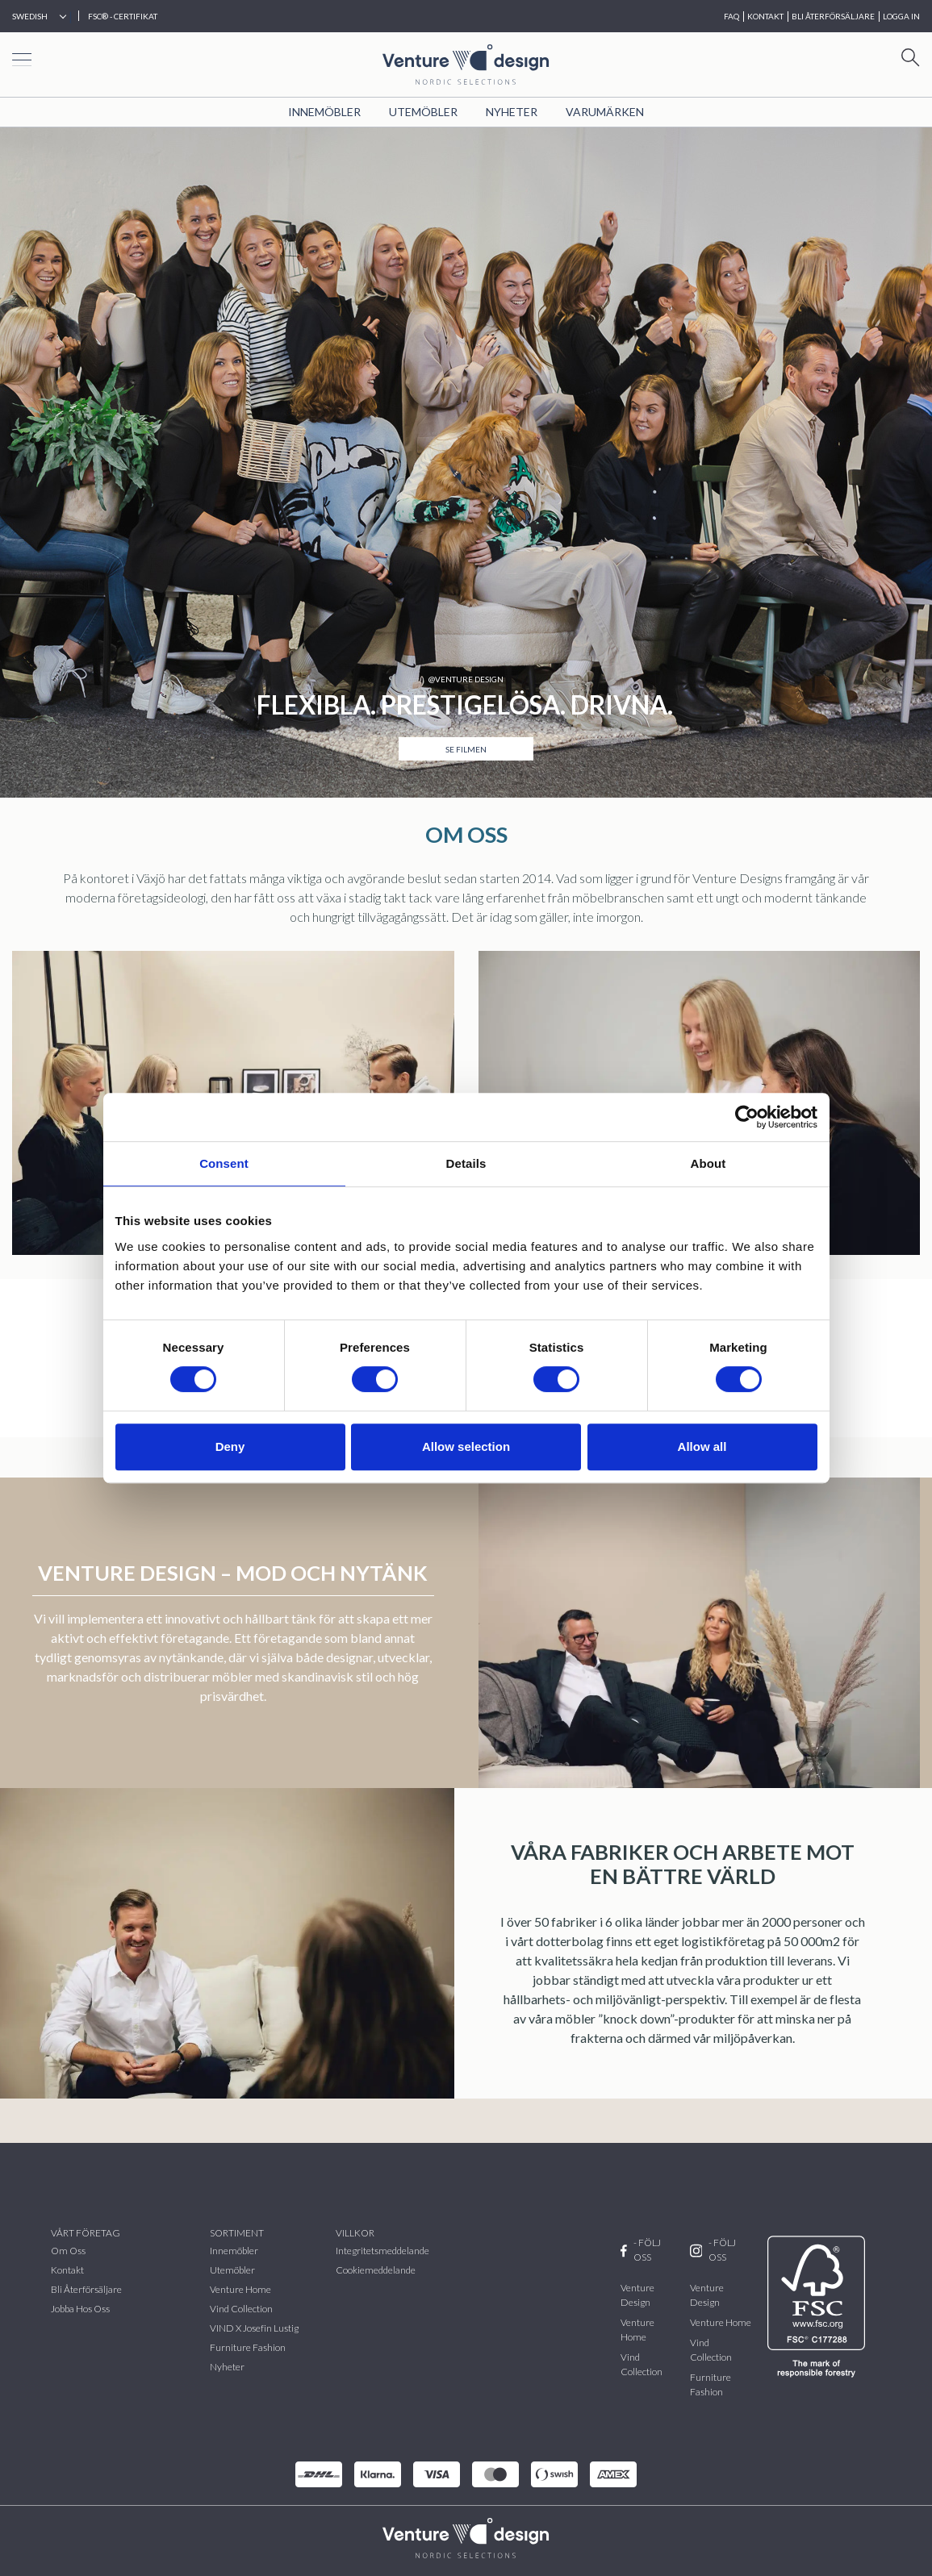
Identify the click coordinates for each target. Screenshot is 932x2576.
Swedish (30, 16)
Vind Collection (641, 2364)
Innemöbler (324, 112)
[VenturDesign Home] (465, 2536)
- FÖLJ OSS (641, 2249)
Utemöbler (423, 112)
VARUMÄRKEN (605, 112)
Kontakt (67, 2270)
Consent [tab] (224, 1163)
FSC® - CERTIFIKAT (122, 16)
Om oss (68, 2251)
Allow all (702, 1446)
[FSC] (819, 2307)
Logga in (901, 16)
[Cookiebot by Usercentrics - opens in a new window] (746, 1117)
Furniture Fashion (248, 2347)
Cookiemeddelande (376, 2270)
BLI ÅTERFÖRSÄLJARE (833, 16)
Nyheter (511, 112)
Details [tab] (466, 1163)
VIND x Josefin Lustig (254, 2328)
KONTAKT (765, 16)
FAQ (731, 16)
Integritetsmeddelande (382, 2251)
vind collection (241, 2309)
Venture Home (240, 2289)
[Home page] (465, 62)
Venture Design (637, 2295)
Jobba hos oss (80, 2309)
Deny (230, 1446)
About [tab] (708, 1163)
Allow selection (466, 1446)
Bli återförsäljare (86, 2289)
